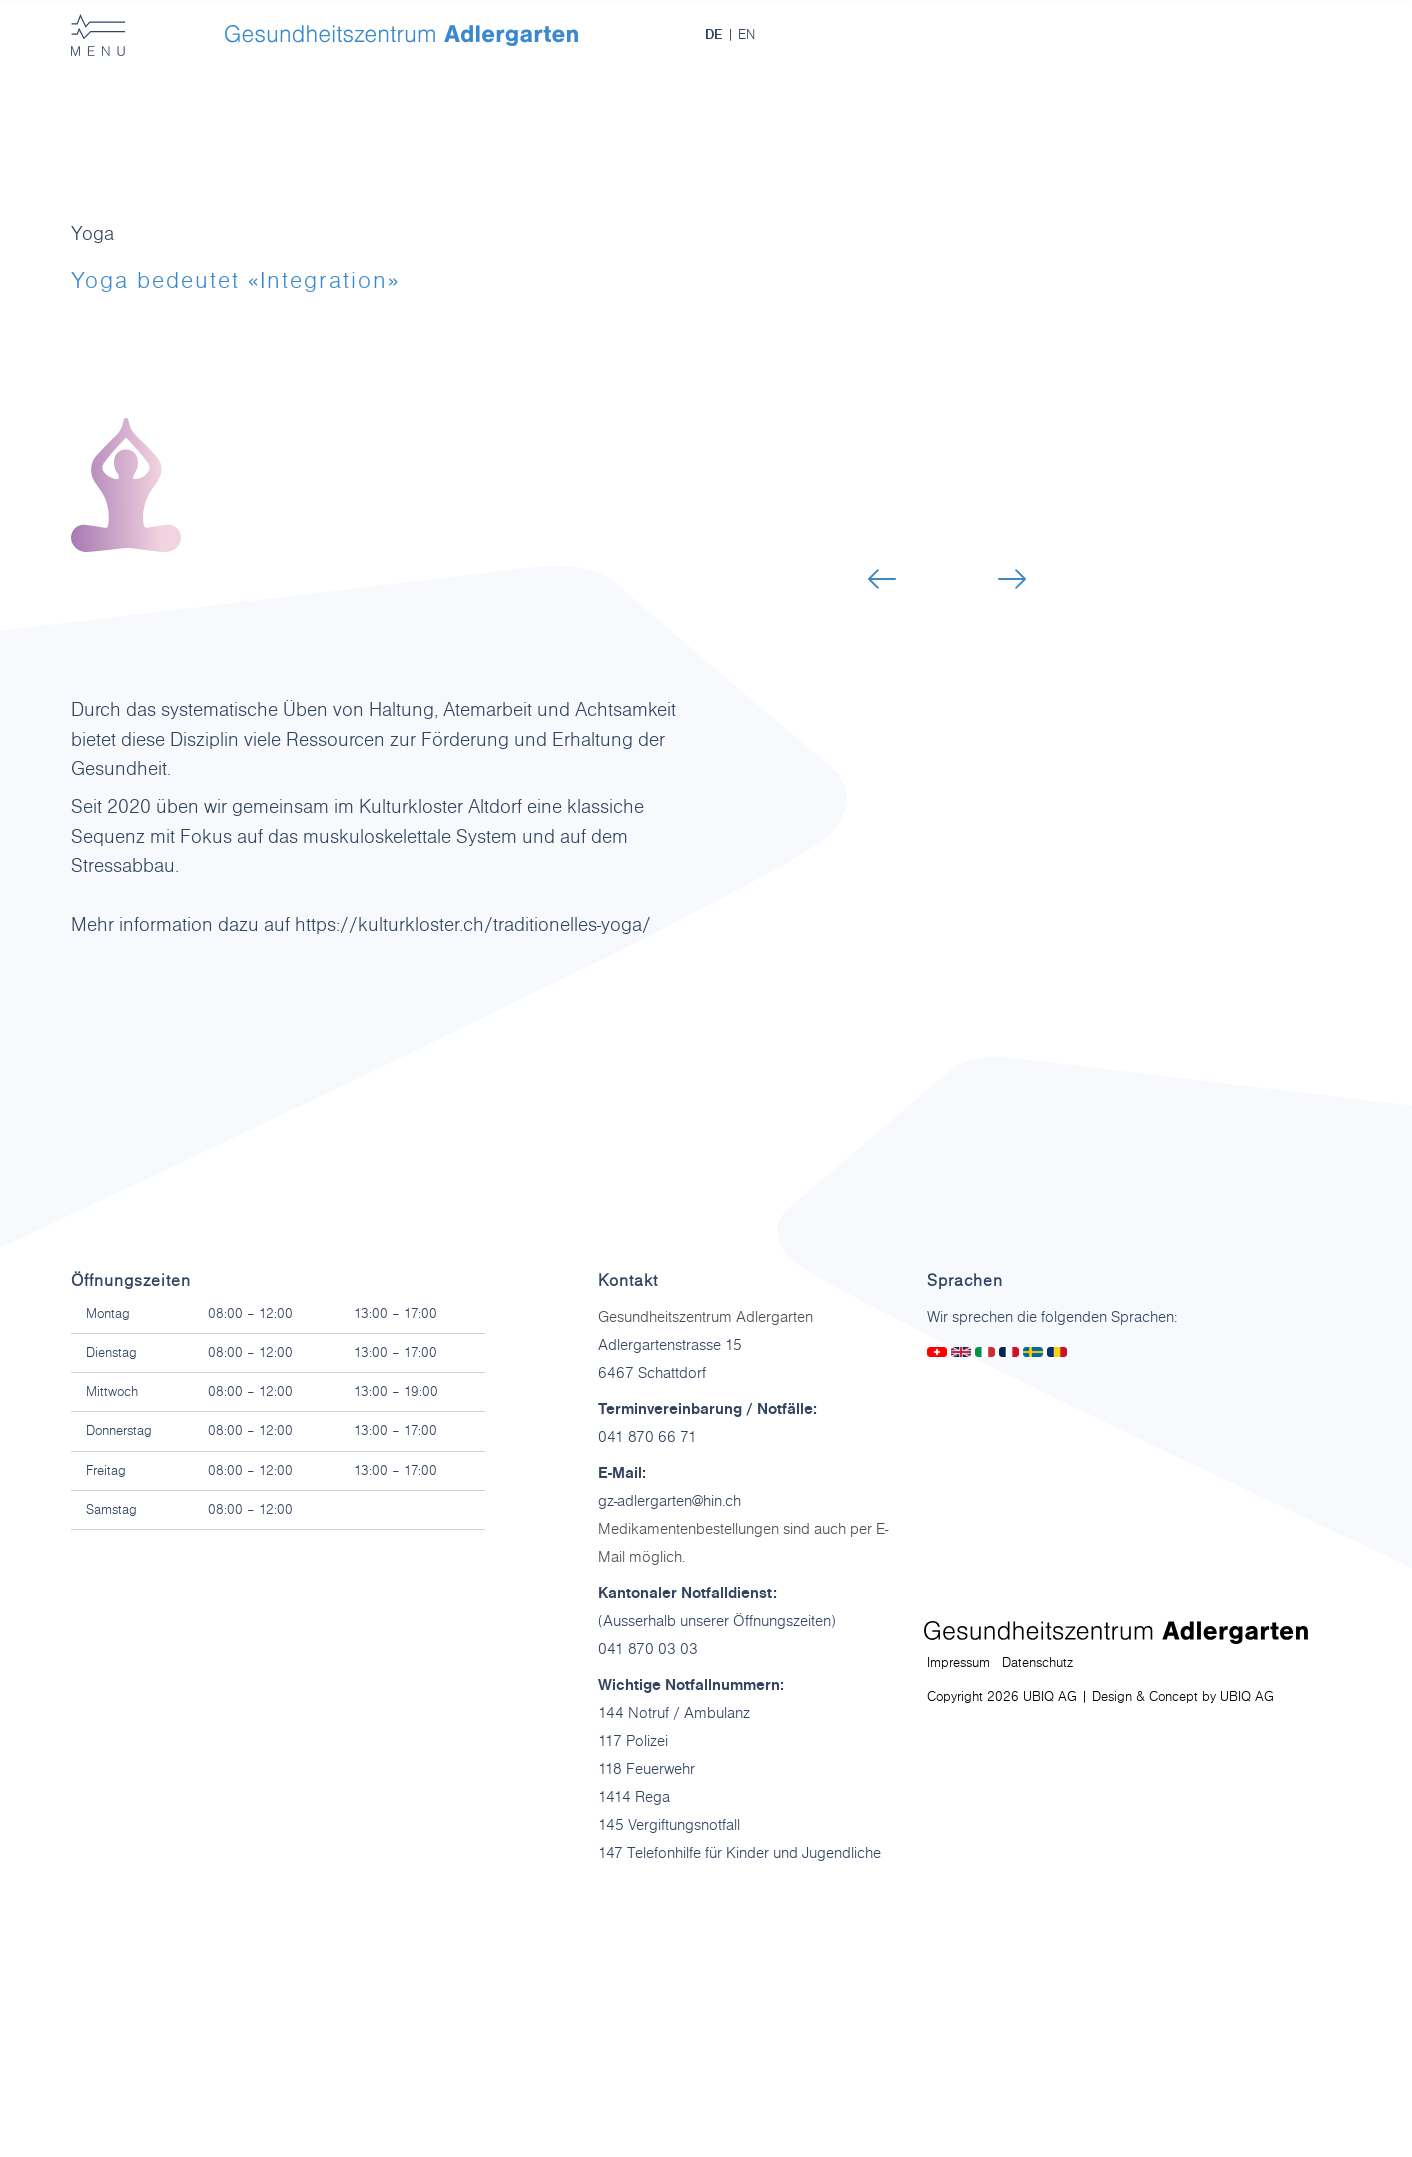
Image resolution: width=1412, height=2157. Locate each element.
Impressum (958, 1663)
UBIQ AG (1247, 1697)
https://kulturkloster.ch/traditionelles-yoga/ (473, 925)
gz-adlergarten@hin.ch (669, 1501)
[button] (882, 579)
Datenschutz (1037, 1663)
